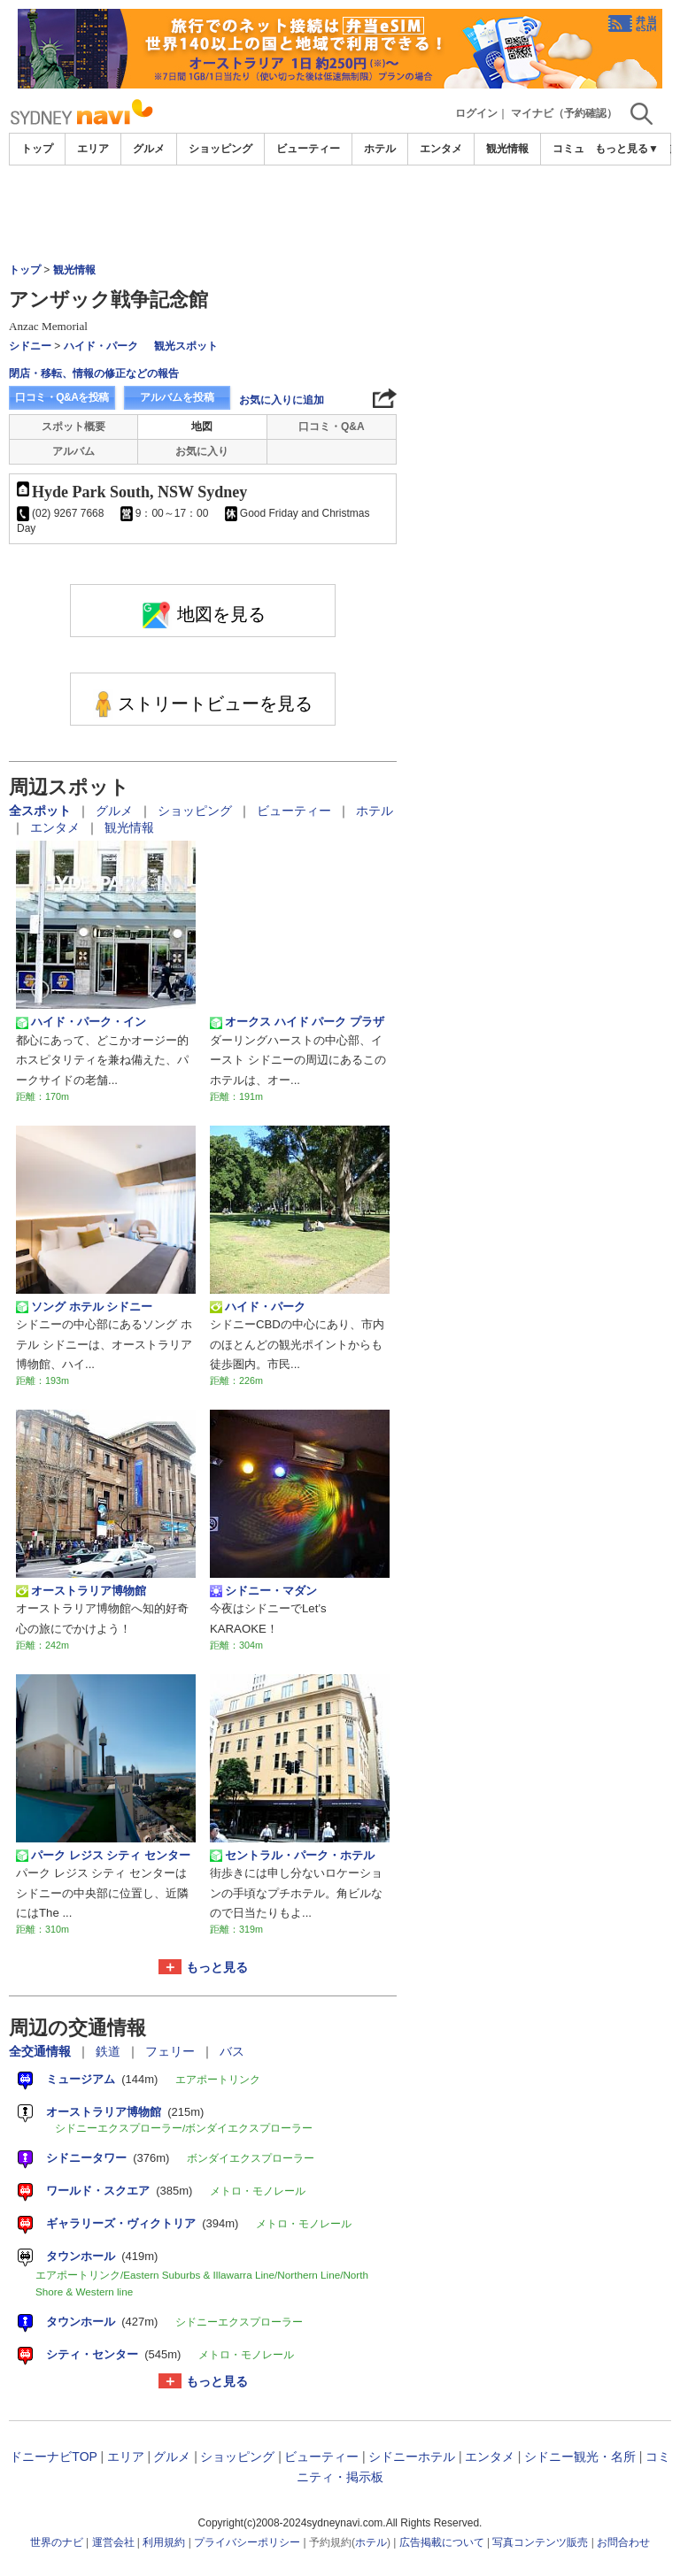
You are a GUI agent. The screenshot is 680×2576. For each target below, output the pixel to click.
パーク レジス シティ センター (103, 1856)
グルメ (149, 148)
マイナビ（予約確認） (564, 113)
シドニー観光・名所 (580, 2456)
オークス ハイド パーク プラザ (297, 1022)
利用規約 (164, 2542)
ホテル (380, 148)
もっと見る (217, 1967)
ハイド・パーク (101, 346)
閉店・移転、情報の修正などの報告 (94, 373)
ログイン (476, 113)
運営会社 (113, 2542)
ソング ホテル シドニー (84, 1307)
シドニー (30, 346)
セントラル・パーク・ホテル (292, 1856)
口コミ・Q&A (331, 426)
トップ (37, 148)
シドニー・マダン (263, 1591)
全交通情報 (41, 2051)
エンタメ (441, 148)
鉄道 (110, 2051)
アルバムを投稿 (177, 397)
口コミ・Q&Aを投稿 (62, 397)
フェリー (171, 2051)
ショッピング (220, 148)
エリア (93, 148)
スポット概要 (73, 426)
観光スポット (186, 346)
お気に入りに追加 (281, 400)
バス (232, 2051)
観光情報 (507, 148)
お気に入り (201, 451)
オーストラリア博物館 (81, 1591)
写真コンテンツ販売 (540, 2542)
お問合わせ (623, 2542)
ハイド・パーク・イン (81, 1022)
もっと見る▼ (627, 148)
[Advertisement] (340, 214)
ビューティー (308, 148)
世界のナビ (56, 2542)
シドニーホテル (411, 2456)
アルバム (73, 451)
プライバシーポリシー (247, 2542)
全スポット (41, 811)
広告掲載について (441, 2542)
